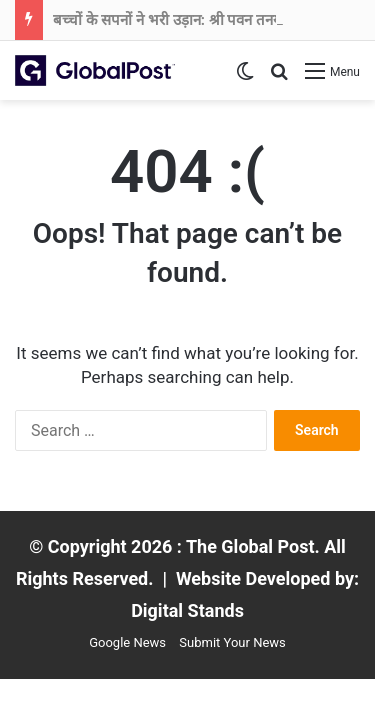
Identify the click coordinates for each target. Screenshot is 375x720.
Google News (127, 642)
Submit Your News (232, 642)
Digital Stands (187, 610)
